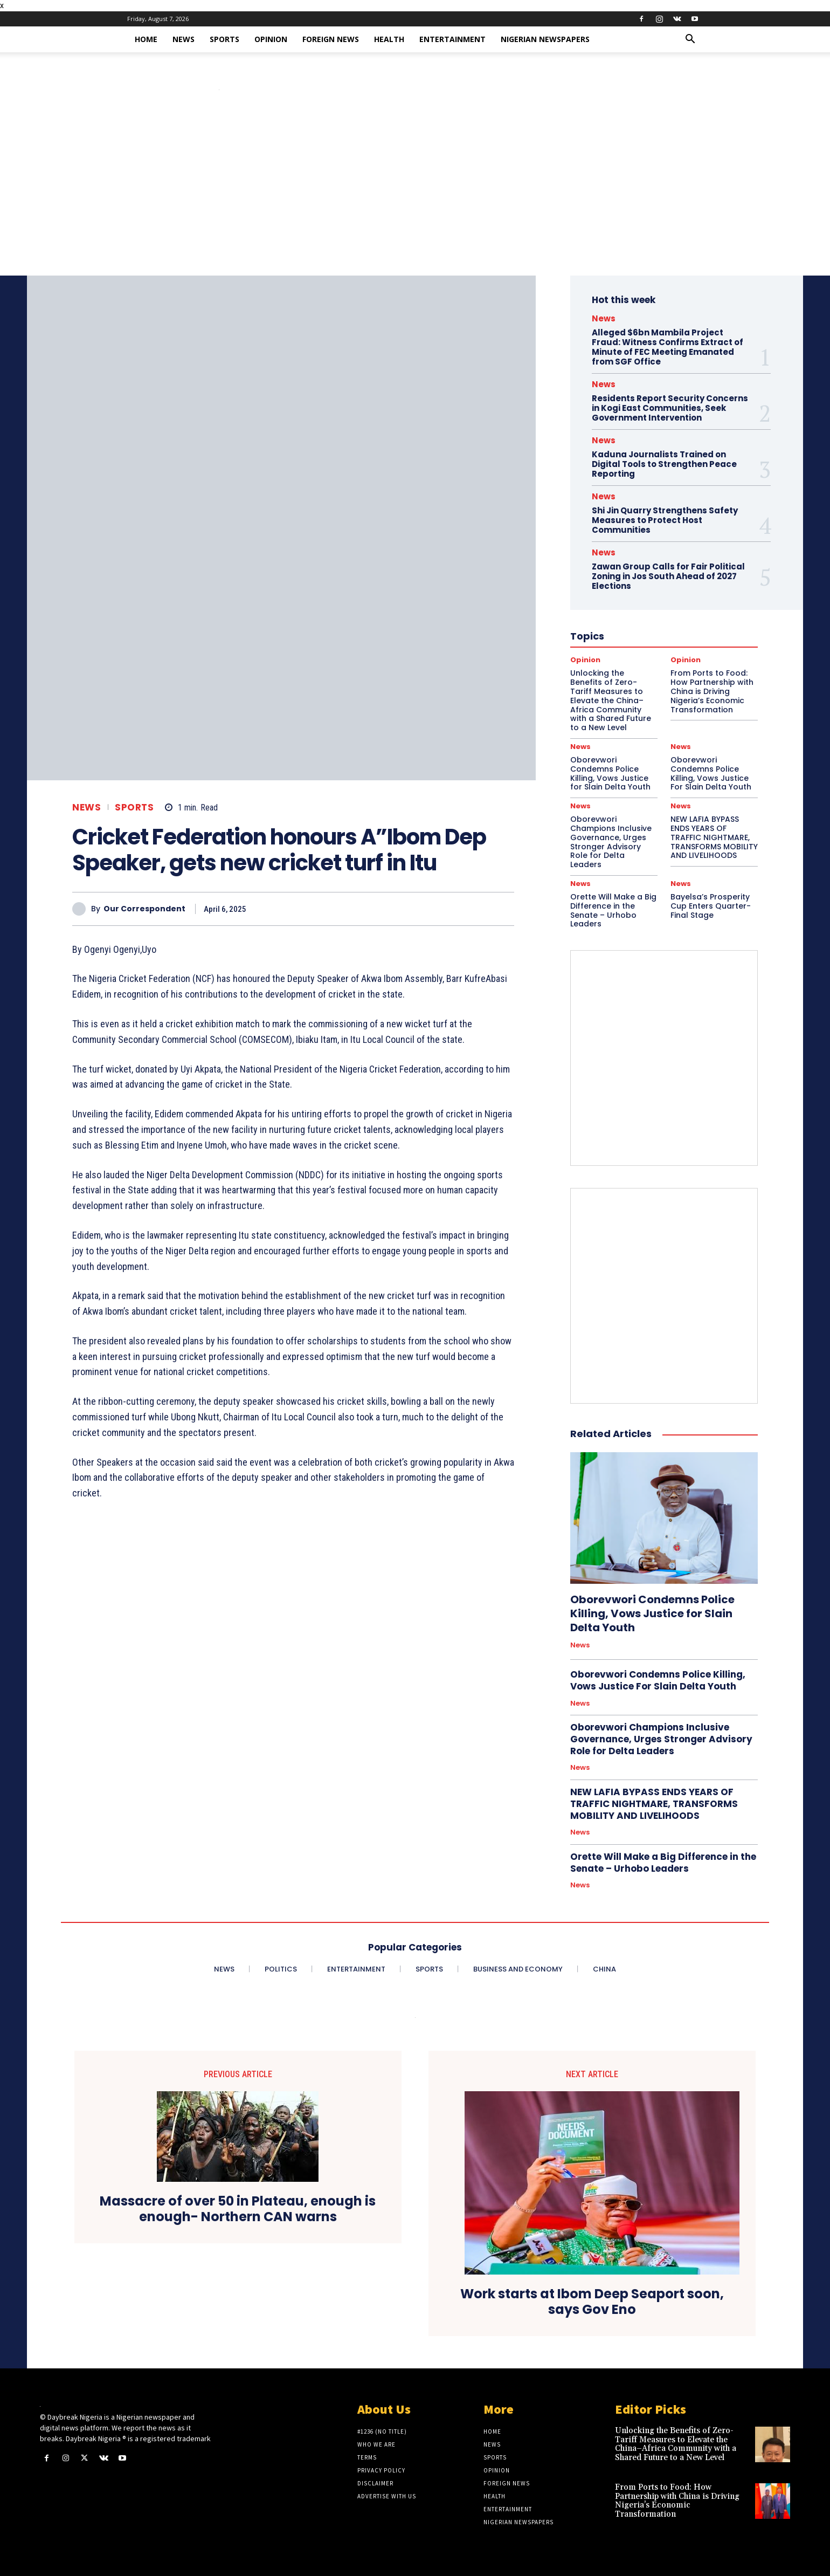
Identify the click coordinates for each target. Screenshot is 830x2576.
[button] (690, 40)
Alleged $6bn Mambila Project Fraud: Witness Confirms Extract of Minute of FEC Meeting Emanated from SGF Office (667, 347)
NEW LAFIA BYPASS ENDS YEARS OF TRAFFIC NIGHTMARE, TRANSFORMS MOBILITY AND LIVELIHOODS (714, 837)
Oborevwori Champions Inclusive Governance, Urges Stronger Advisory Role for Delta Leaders (611, 842)
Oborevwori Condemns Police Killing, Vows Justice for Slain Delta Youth (610, 773)
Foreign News (330, 39)
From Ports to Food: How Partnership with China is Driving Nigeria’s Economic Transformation (677, 2500)
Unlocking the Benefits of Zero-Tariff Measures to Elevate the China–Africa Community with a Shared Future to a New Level (675, 2444)
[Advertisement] (415, 194)
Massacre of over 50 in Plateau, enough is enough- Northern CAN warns (238, 2209)
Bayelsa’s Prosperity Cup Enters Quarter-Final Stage (710, 906)
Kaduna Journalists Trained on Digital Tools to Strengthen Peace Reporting (664, 464)
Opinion (270, 39)
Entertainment (452, 39)
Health (389, 39)
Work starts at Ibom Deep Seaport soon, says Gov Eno (592, 2302)
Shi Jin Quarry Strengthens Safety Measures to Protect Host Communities (665, 520)
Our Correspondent (144, 908)
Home (146, 39)
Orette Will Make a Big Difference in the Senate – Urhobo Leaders (613, 910)
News (183, 39)
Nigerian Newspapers (545, 39)
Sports (224, 39)
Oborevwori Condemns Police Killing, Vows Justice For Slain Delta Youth (710, 773)
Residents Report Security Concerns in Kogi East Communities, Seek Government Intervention (670, 408)
